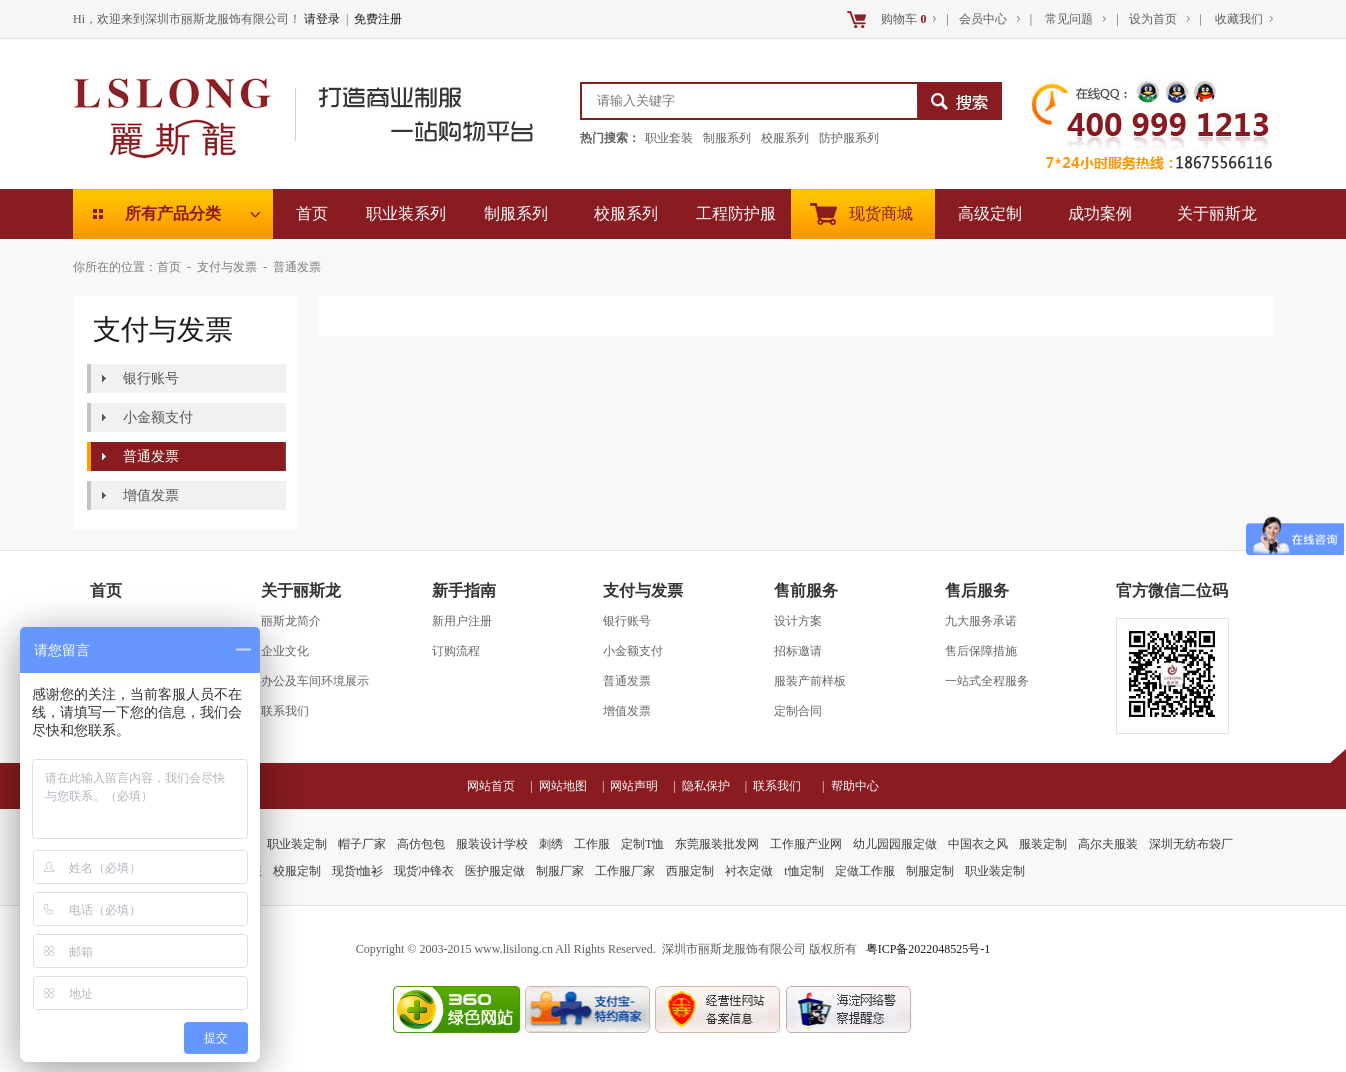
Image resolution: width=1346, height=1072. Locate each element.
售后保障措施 (981, 651)
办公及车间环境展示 (315, 681)
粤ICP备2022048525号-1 (928, 949)
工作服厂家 (625, 871)
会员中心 (984, 19)
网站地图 (569, 786)
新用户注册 (462, 621)
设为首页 (1154, 19)
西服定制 (690, 871)
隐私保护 (712, 786)
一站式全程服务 (987, 681)
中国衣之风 (978, 844)
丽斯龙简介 (291, 621)
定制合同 (798, 711)
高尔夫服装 (1108, 844)
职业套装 (669, 138)
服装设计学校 (492, 844)
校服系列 (785, 138)
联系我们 (285, 711)
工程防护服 (736, 213)
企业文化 (285, 651)
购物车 (903, 19)
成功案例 (1100, 213)
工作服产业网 (806, 844)
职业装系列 (406, 213)
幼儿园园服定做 (895, 844)
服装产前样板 (810, 681)
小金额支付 (158, 417)
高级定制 (990, 213)
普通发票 (297, 267)
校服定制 (297, 871)
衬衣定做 (749, 871)
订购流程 (456, 651)
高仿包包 (421, 844)
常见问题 (1069, 19)
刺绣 (551, 844)
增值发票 (151, 495)
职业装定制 (297, 844)
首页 (312, 213)
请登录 (322, 19)
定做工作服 (865, 871)
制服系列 (727, 138)
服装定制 (1043, 844)
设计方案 (798, 621)
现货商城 (881, 213)
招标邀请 (798, 651)
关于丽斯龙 (1217, 213)
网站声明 (640, 786)
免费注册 (378, 19)
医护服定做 (495, 871)
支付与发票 (227, 267)
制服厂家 (560, 871)
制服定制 (930, 871)
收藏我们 (1237, 19)
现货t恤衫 (357, 871)
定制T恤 (642, 844)
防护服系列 (849, 138)
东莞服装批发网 (717, 844)
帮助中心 (855, 786)
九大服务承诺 (981, 621)
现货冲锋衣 (424, 871)
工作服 (592, 844)
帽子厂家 (362, 844)
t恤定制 (803, 871)
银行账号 (151, 378)
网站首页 (497, 786)
